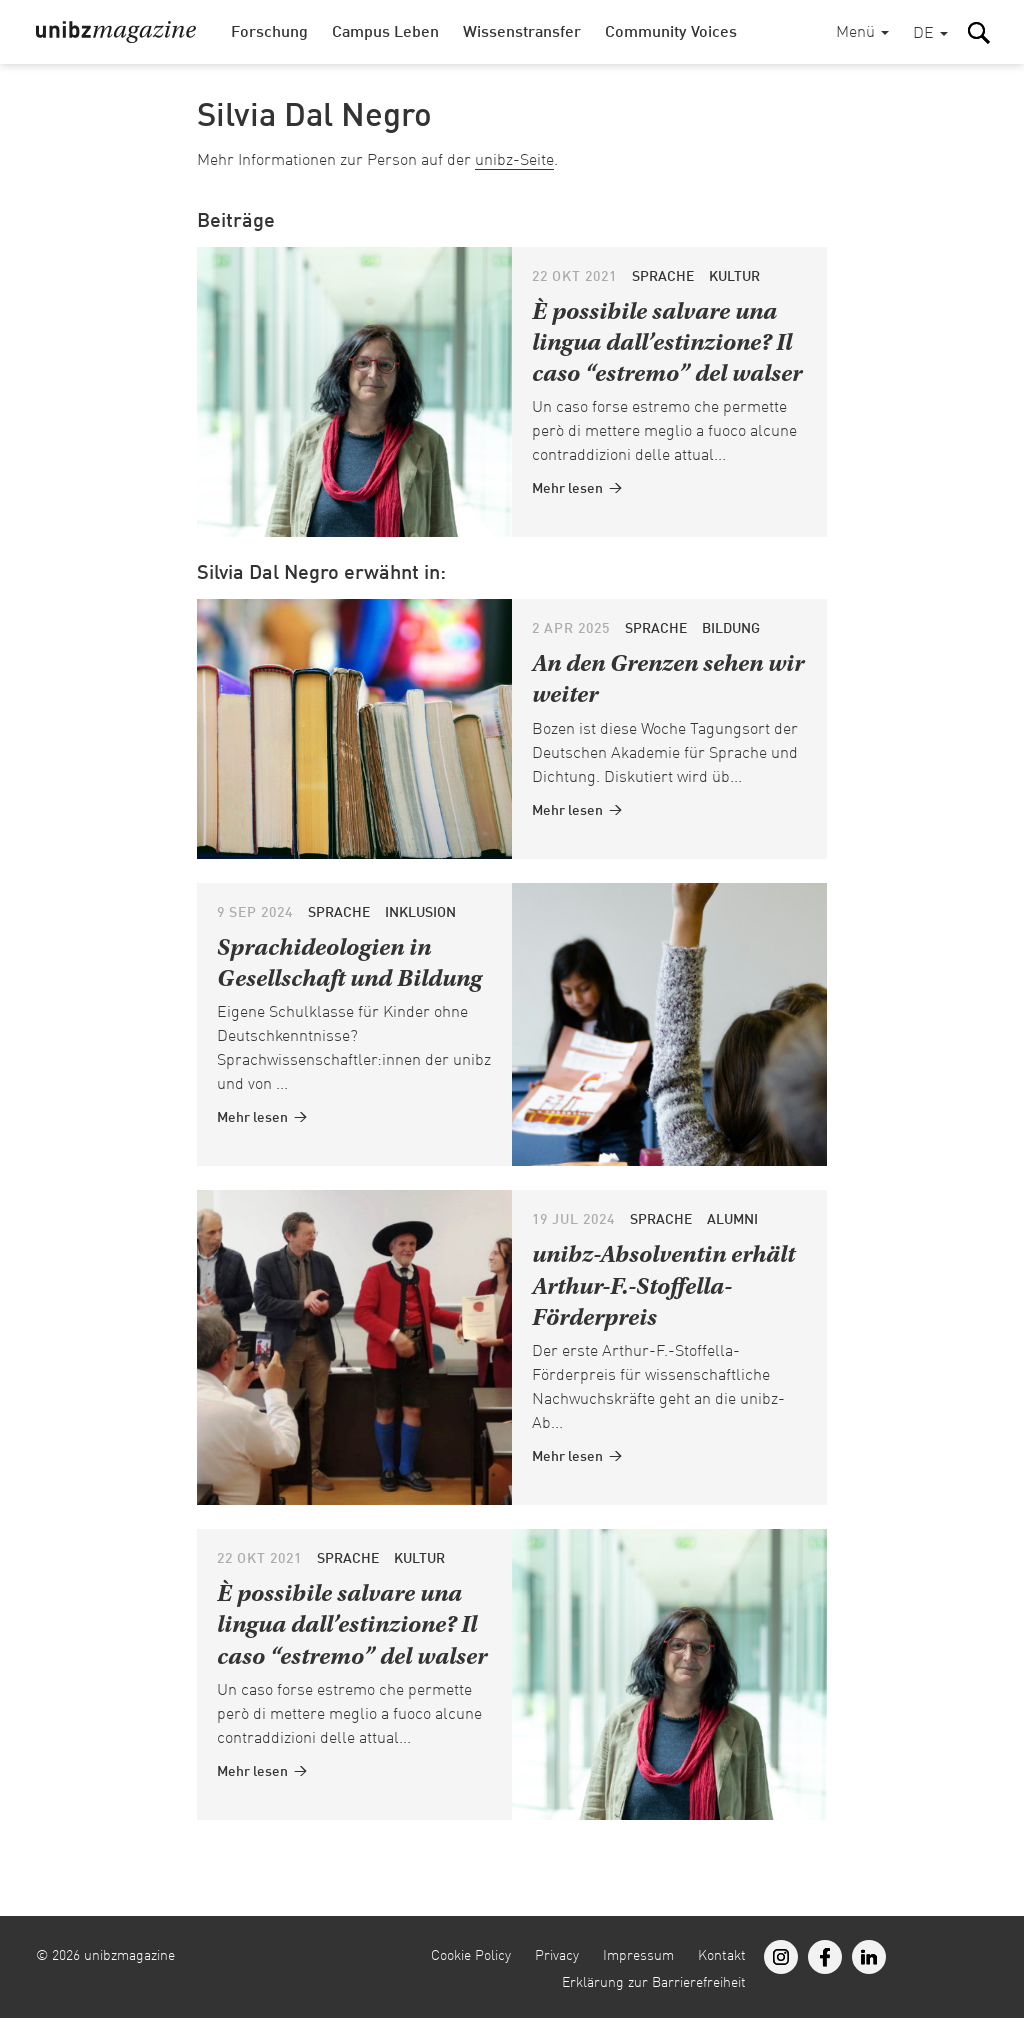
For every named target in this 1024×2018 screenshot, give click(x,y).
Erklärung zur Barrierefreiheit (654, 1983)
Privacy (557, 1956)
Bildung (731, 629)
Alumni (732, 1220)
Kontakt (722, 1956)
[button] (930, 34)
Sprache (663, 277)
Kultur (734, 277)
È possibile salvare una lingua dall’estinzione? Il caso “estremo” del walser (667, 345)
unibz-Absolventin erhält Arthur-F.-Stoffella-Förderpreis (663, 1288)
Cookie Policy (471, 1956)
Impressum (638, 1956)
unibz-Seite (514, 161)
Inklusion (420, 913)
